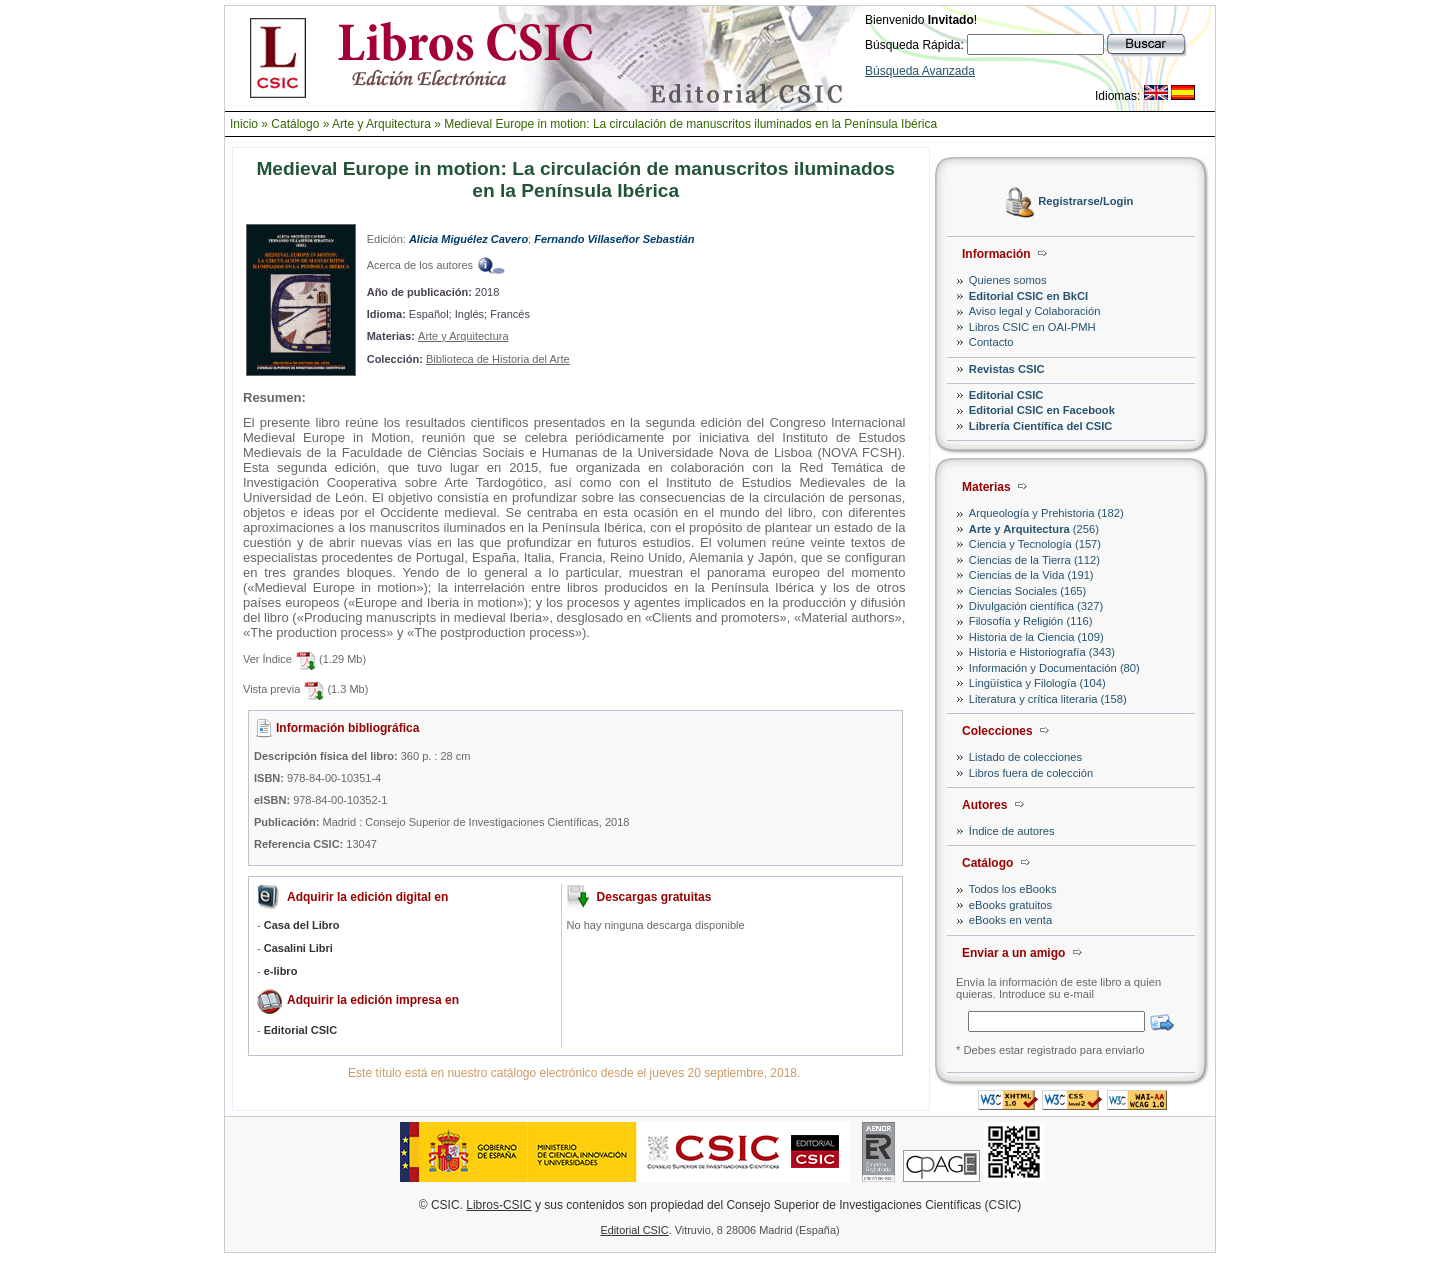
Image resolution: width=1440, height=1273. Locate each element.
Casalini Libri (298, 948)
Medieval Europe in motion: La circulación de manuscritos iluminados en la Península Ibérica (690, 124)
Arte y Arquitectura (381, 124)
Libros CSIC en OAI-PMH (1032, 327)
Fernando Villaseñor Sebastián (614, 239)
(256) (1034, 529)
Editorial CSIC (1006, 395)
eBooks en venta (1010, 920)
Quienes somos (1008, 280)
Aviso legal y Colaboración (1035, 311)
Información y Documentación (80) (1054, 668)
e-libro (281, 971)
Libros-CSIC (498, 1205)
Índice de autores (1012, 831)
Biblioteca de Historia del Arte (498, 359)
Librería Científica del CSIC (1041, 426)
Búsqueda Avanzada (920, 71)
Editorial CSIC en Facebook (1042, 410)
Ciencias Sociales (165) (1028, 591)
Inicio (244, 124)
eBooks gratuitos (1010, 905)
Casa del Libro (302, 925)
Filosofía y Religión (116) (1031, 621)
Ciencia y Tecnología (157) (1035, 544)
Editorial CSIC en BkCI (1028, 296)
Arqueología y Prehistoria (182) (1046, 513)
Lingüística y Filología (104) (1037, 683)
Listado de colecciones (1025, 757)
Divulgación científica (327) (1036, 606)
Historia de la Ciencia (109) (1036, 637)
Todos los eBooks (1013, 889)
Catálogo (295, 124)
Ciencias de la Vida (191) (1031, 575)
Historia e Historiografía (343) (1042, 652)
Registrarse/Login (1085, 202)
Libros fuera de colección (1031, 773)
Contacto (991, 342)
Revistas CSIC (1007, 369)
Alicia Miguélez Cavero (468, 239)
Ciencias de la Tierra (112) (1034, 560)
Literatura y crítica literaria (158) (1048, 699)
